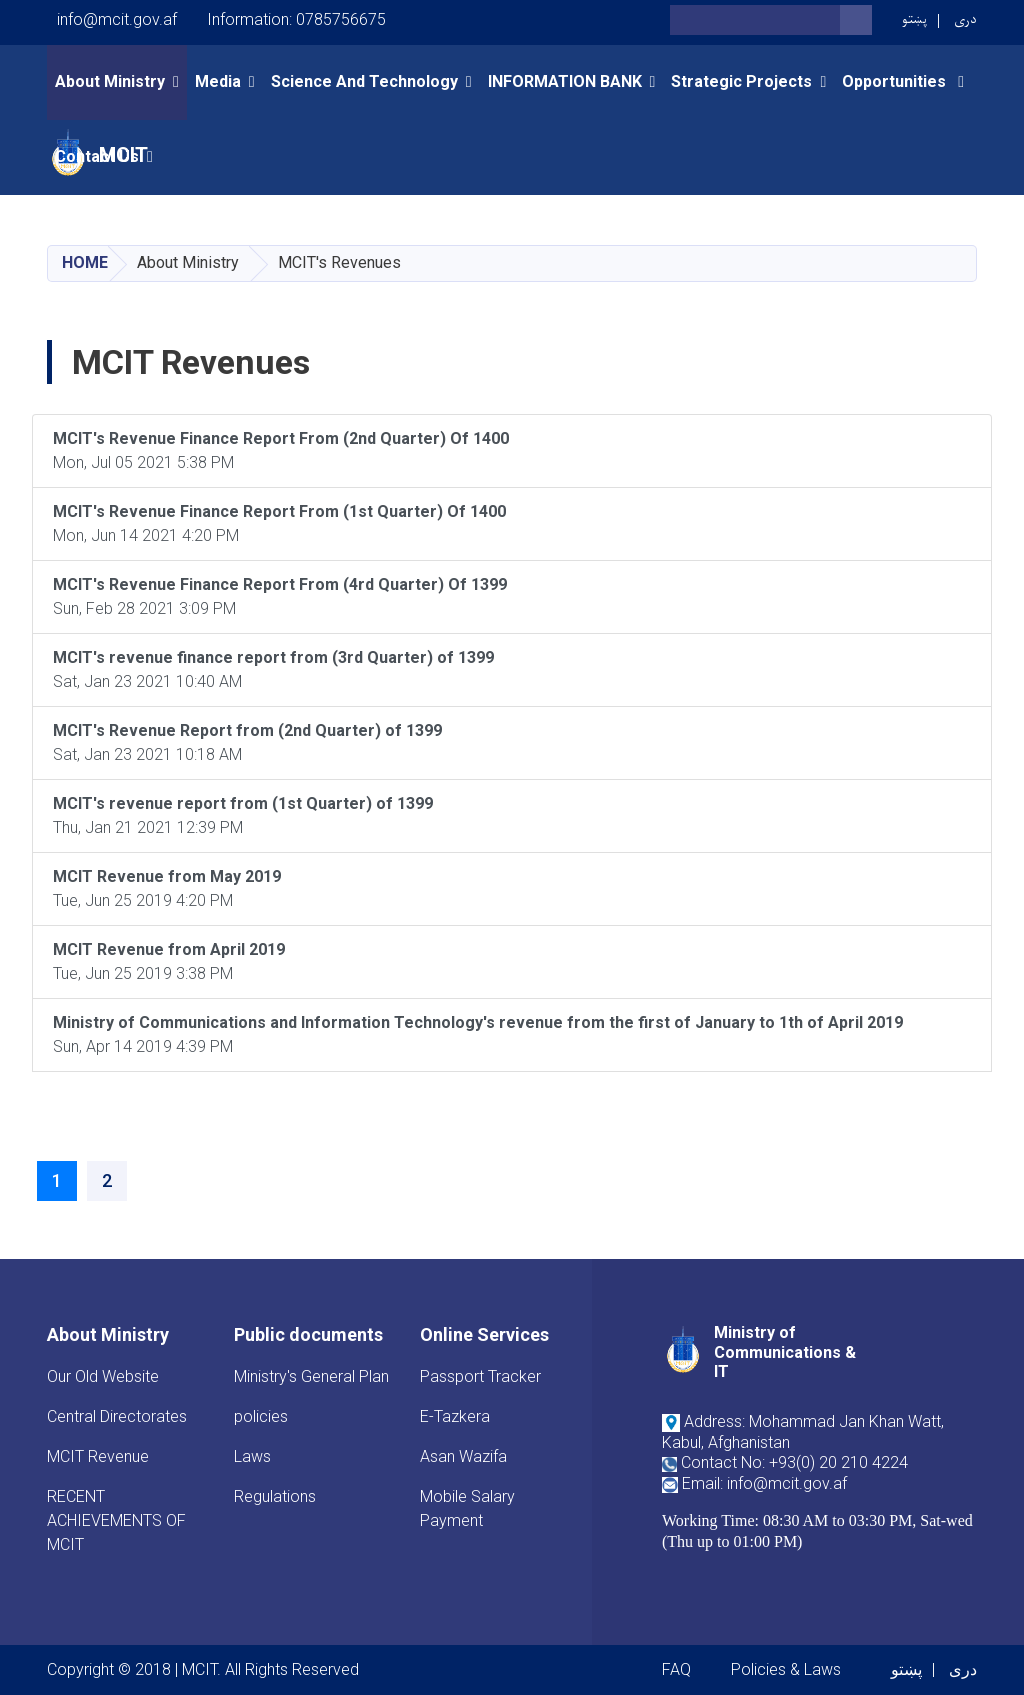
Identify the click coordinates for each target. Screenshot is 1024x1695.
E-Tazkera (455, 1416)
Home (85, 262)
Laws (252, 1456)
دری (965, 19)
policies (261, 1416)
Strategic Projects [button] (741, 81)
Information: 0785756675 (296, 19)
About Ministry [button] (110, 81)
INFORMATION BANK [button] (565, 81)
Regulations (275, 1496)
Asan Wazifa (463, 1456)
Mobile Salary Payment (467, 1508)
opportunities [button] (896, 81)
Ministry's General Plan (311, 1376)
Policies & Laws (786, 1669)
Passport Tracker (480, 1376)
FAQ (676, 1669)
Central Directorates (117, 1416)
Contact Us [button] (97, 156)
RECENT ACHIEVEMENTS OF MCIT (116, 1520)
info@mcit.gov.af (117, 19)
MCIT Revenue (98, 1456)
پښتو (914, 19)
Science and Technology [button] (364, 81)
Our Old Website (103, 1376)
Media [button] (218, 81)
